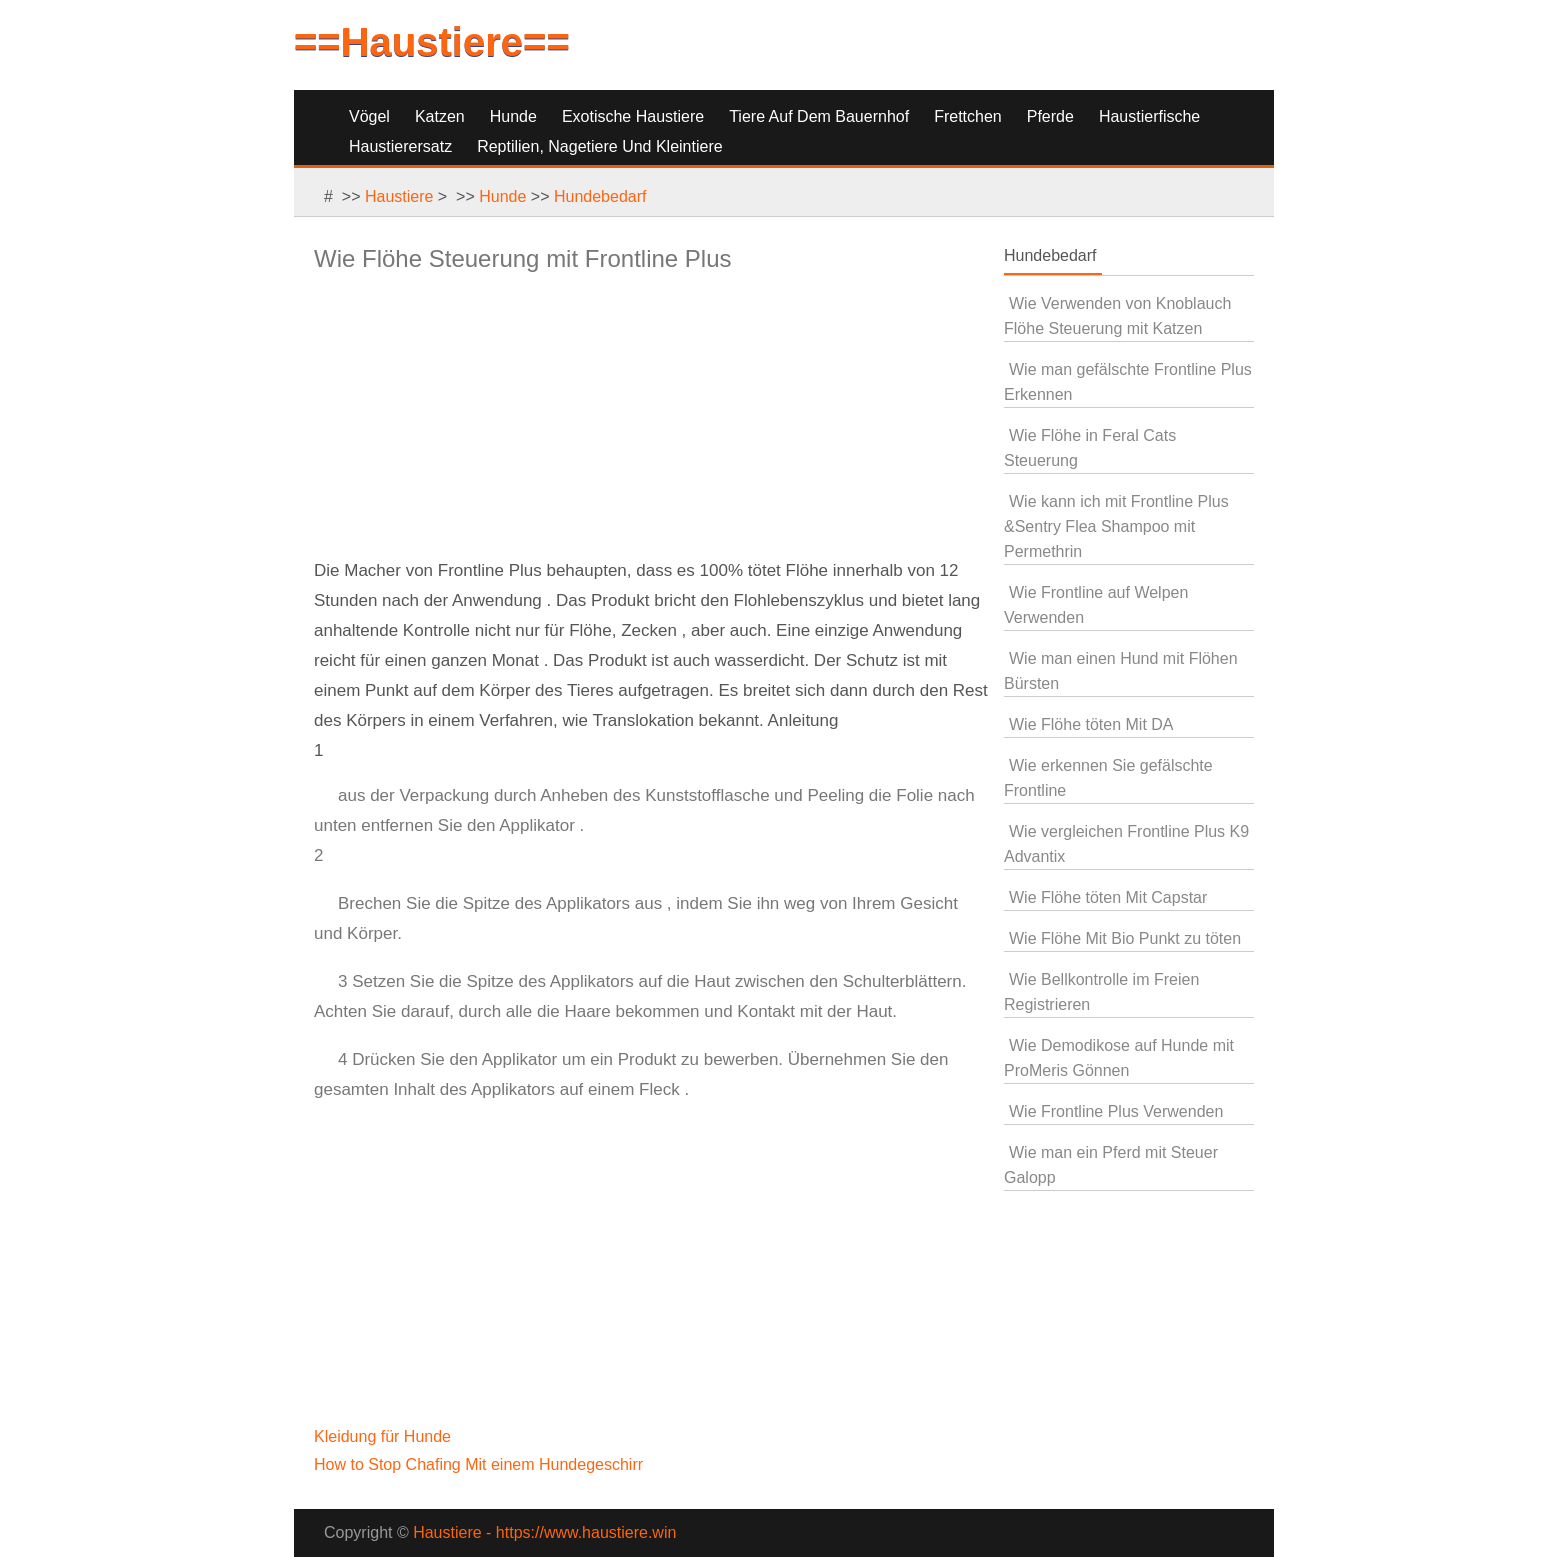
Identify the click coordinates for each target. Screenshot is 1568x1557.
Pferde (1050, 116)
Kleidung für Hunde (384, 1436)
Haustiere (399, 196)
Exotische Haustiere (633, 116)
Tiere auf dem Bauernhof (819, 116)
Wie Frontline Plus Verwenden (1116, 1111)
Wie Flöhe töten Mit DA (1091, 724)
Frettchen (968, 116)
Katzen (440, 116)
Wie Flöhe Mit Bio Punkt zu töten (1125, 938)
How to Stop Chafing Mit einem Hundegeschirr (481, 1464)
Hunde (513, 116)
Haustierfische (1149, 116)
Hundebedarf (600, 196)
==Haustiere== (432, 42)
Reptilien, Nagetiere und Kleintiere (599, 146)
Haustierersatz (400, 146)
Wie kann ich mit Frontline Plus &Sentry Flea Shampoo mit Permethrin (1116, 526)
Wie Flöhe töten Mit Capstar (1108, 897)
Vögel (369, 116)
